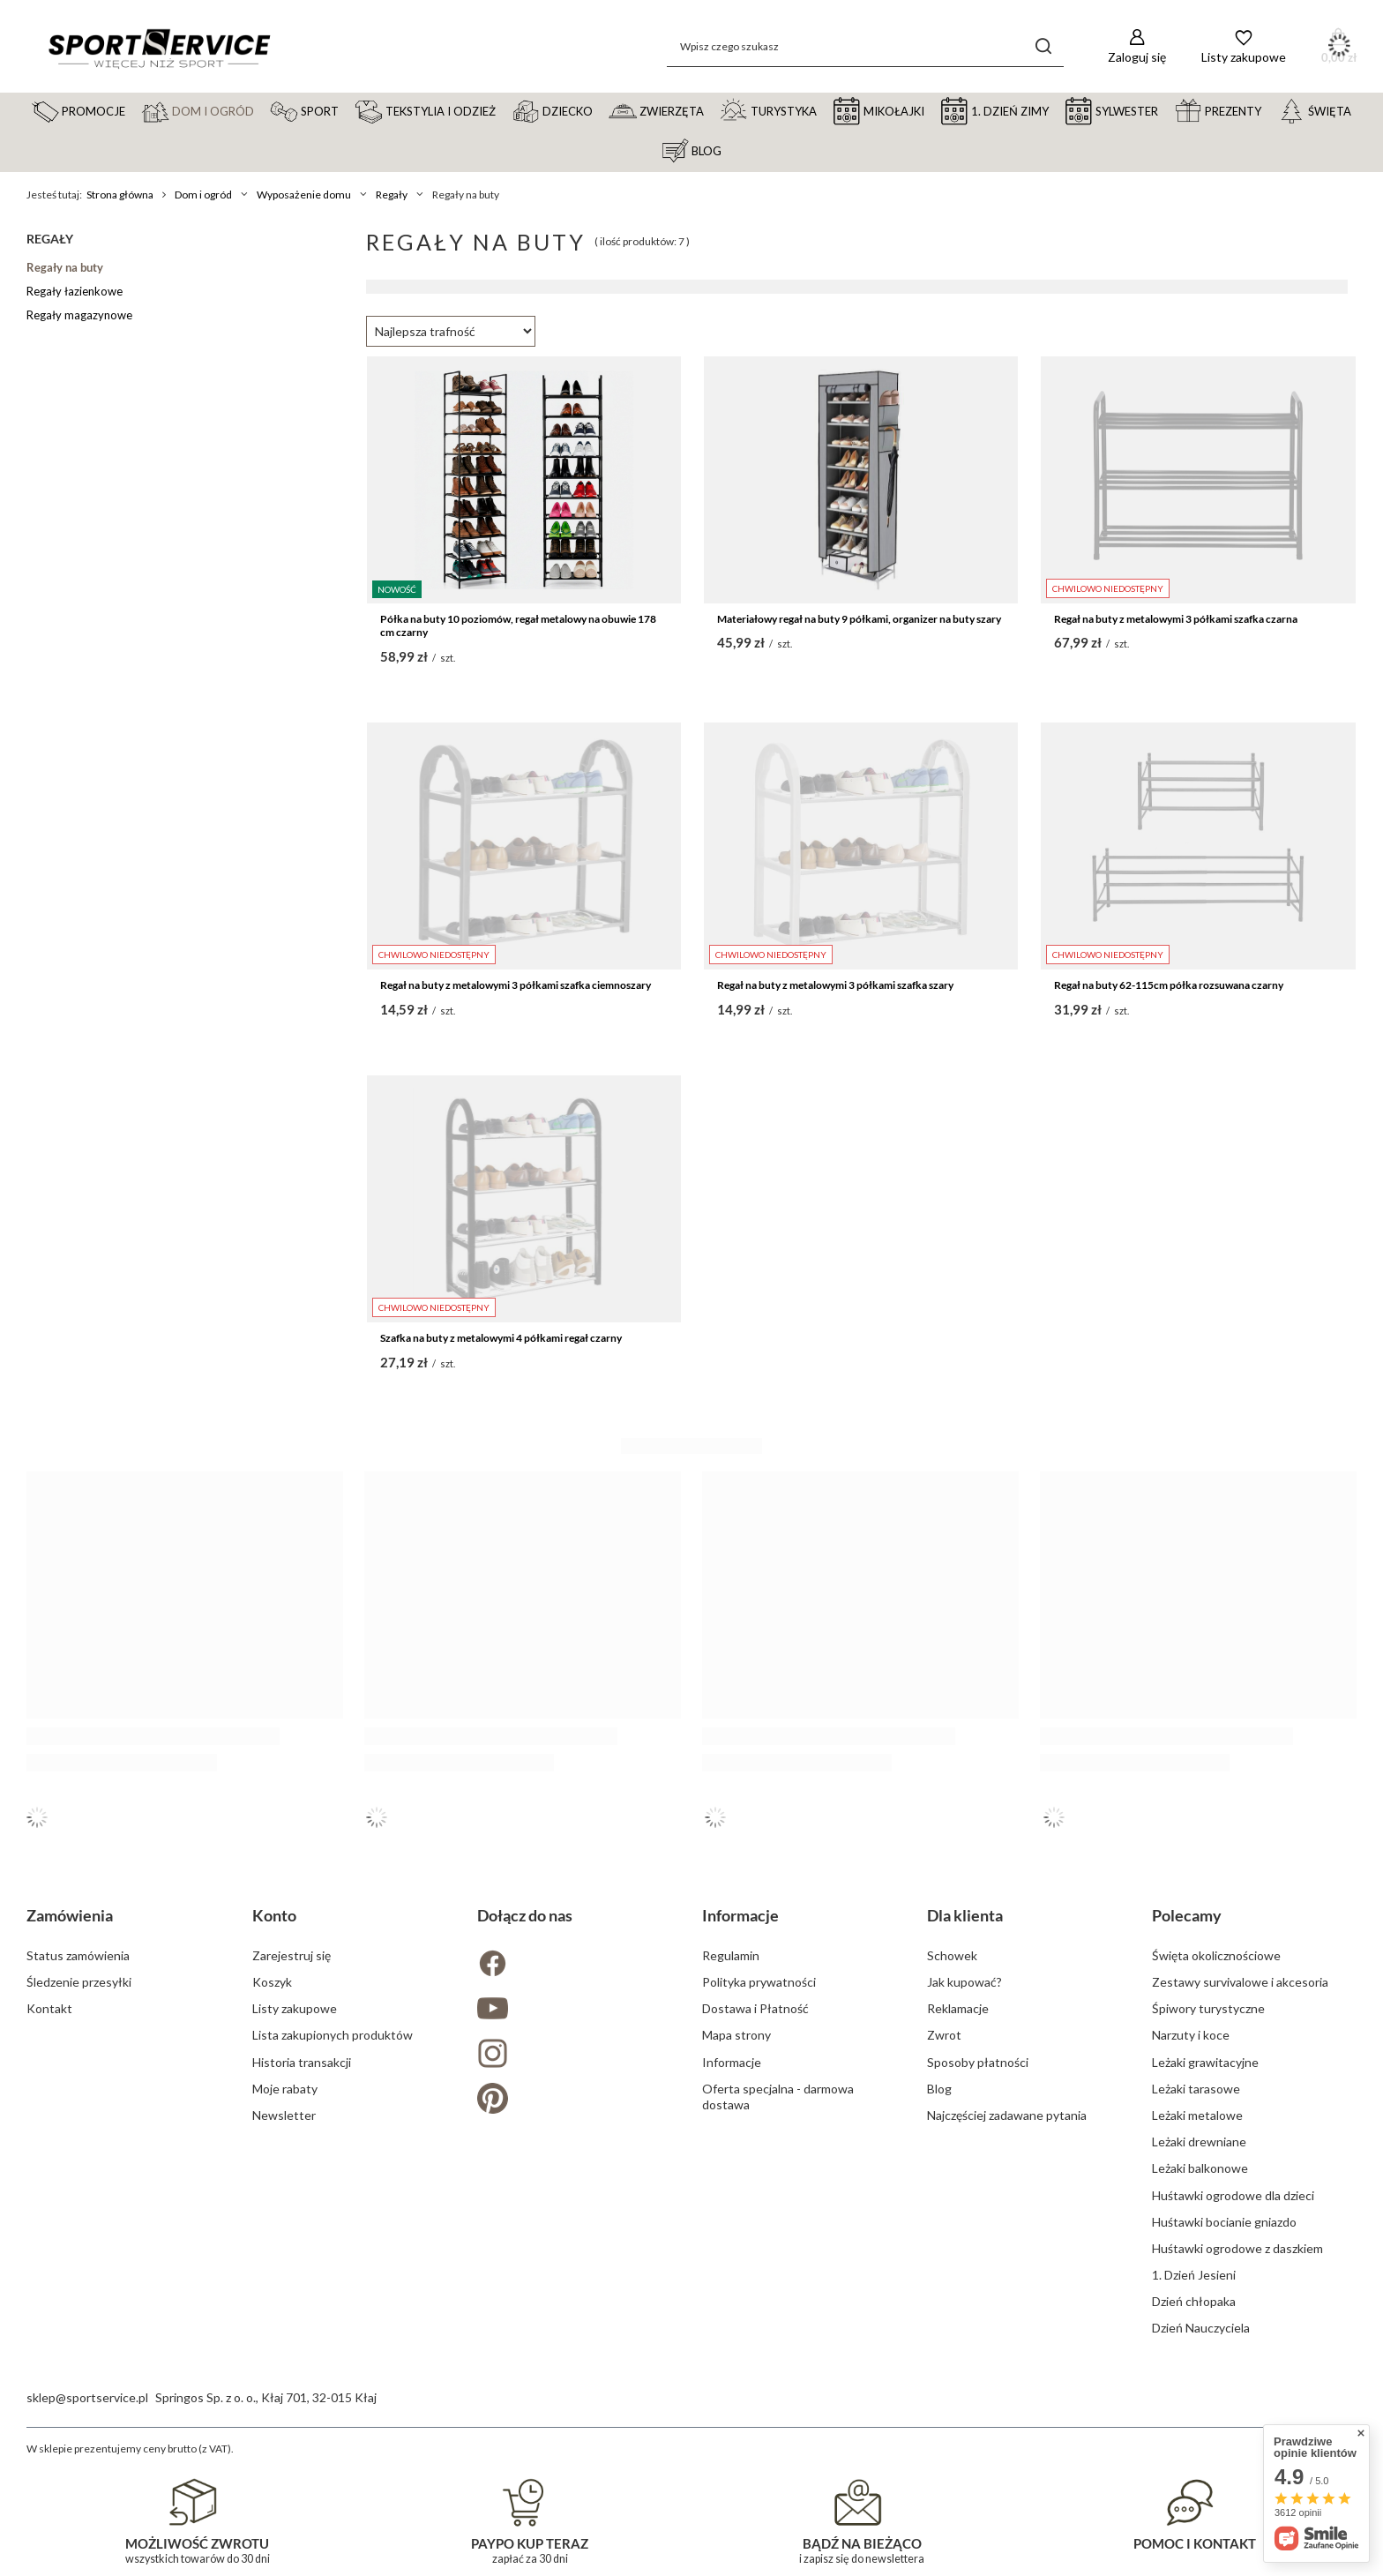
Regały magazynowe (79, 315)
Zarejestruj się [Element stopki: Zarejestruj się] (291, 1955)
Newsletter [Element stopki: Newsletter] (284, 2115)
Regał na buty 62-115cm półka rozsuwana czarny (1168, 985)
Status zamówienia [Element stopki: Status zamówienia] (78, 1955)
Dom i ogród (203, 194)
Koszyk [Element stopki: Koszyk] (272, 1981)
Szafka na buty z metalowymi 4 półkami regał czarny (501, 1337)
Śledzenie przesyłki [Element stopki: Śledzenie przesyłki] (78, 1981)
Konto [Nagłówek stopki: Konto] (274, 1915)
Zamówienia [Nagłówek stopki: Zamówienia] (69, 1915)
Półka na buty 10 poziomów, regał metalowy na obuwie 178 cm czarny (518, 626)
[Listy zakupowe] (1243, 46)
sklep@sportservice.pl (87, 2397)
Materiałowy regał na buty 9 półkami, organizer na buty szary (859, 618)
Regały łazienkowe (74, 291)
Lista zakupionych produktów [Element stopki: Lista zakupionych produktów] (332, 2034)
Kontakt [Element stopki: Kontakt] (49, 2008)
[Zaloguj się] (1137, 46)
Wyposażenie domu (304, 194)
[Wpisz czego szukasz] (865, 46)
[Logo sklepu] (158, 47)
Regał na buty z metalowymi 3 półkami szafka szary (835, 985)
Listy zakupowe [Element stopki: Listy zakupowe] (294, 2008)
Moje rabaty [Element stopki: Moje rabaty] (285, 2088)
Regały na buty (64, 267)
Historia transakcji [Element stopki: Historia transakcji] (301, 2062)
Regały (391, 194)
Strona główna (119, 194)
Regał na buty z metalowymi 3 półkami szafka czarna (1175, 618)
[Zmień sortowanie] (450, 331)
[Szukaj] (1044, 46)
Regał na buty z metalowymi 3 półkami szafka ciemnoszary (515, 985)
